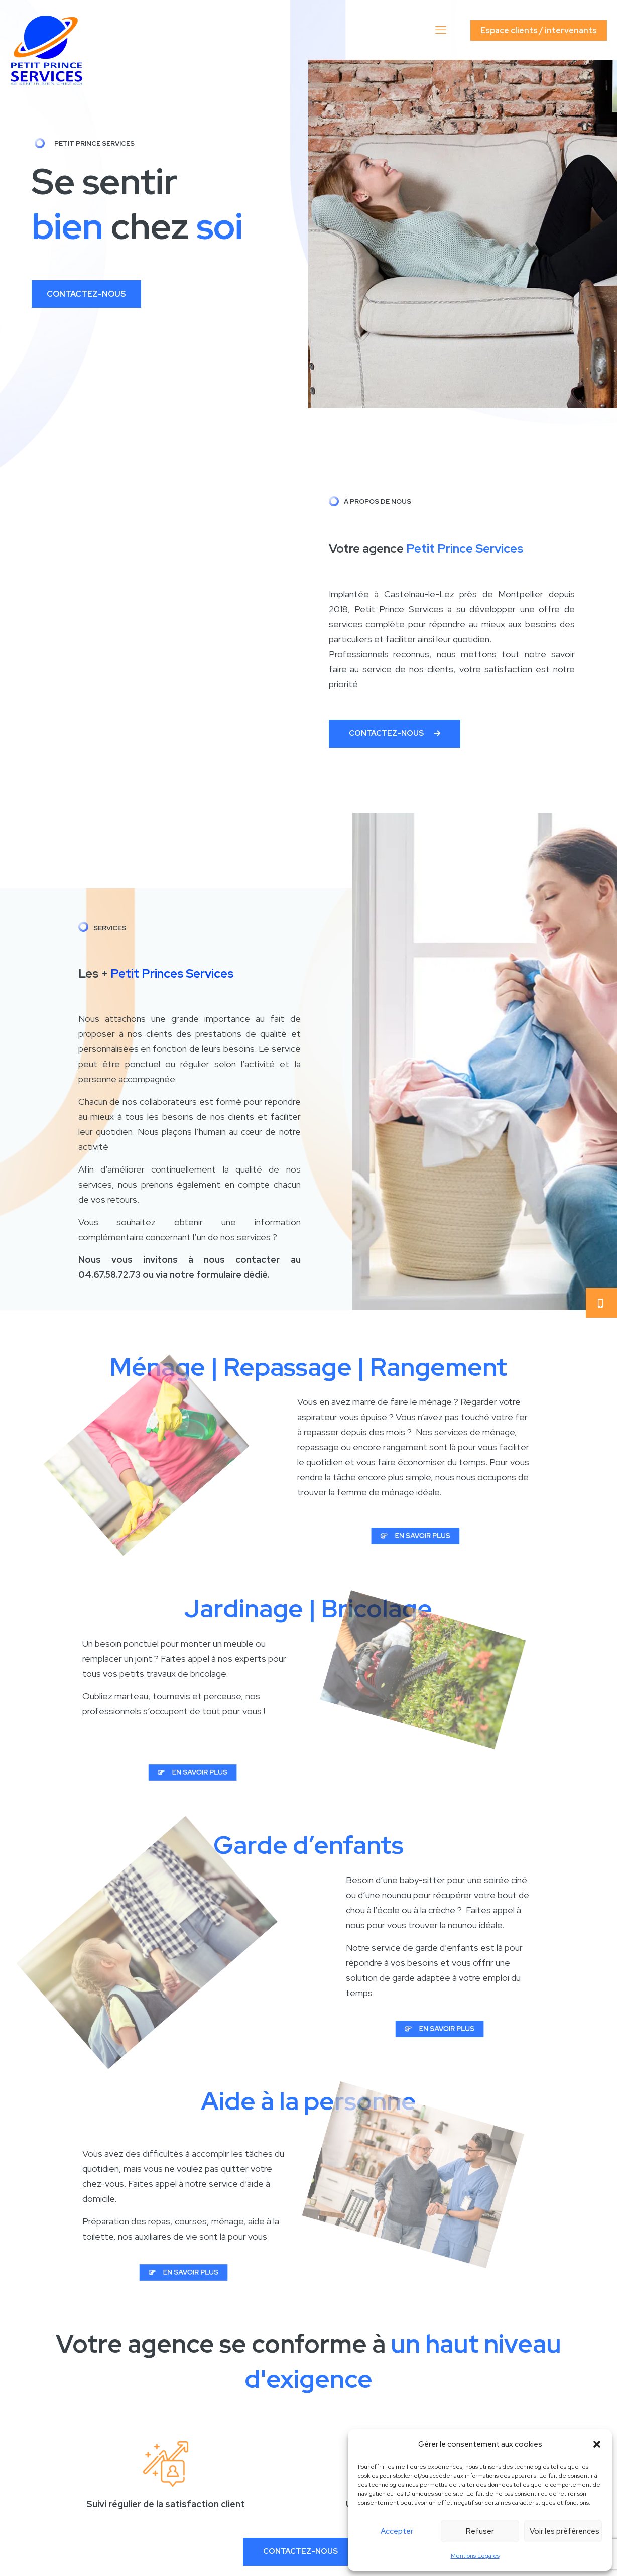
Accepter (397, 2531)
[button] (597, 2444)
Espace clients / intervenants (538, 30)
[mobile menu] (441, 30)
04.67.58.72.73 (109, 1274)
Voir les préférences (564, 2531)
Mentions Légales (475, 2556)
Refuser (480, 2531)
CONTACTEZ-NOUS (86, 294)
